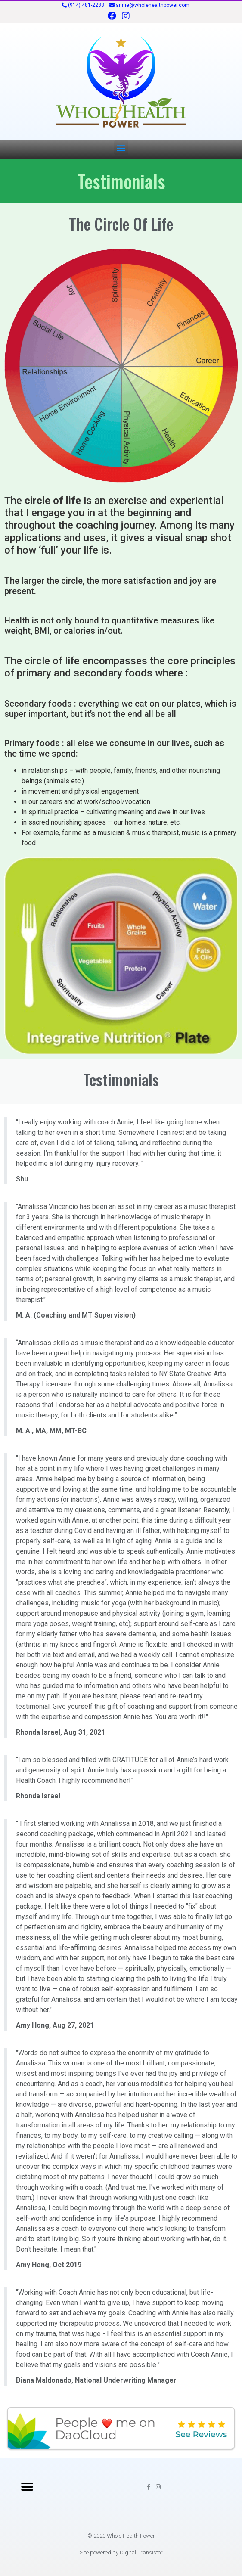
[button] (121, 147)
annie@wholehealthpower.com (152, 5)
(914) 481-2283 (86, 5)
